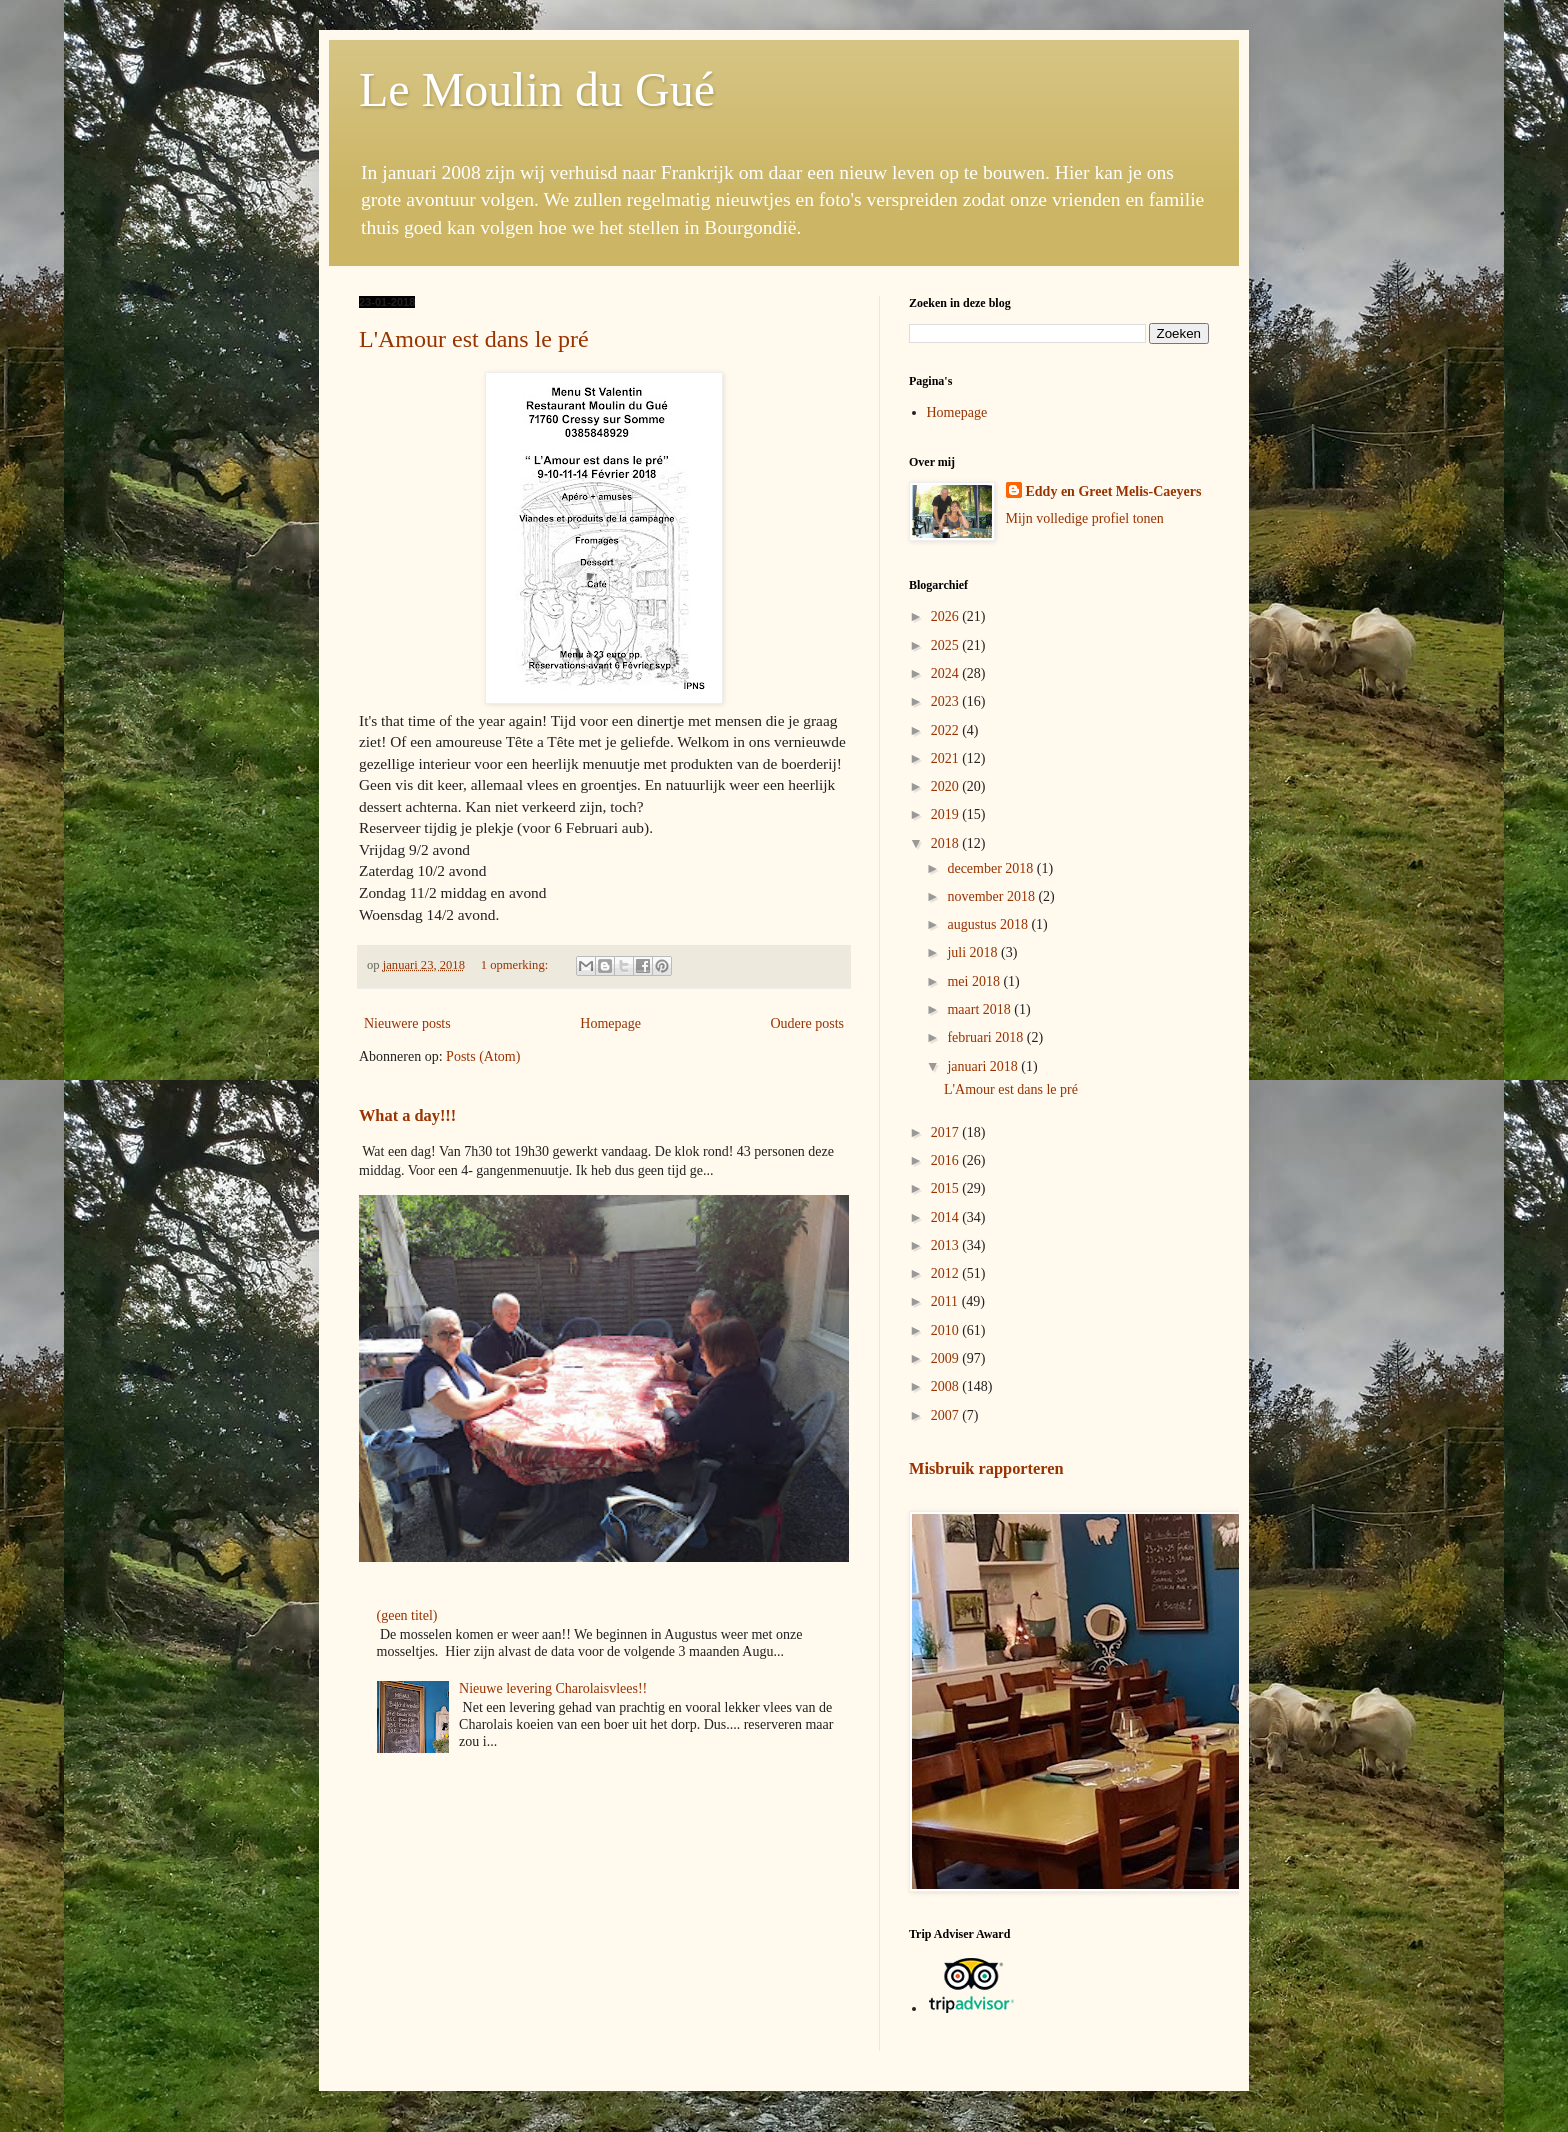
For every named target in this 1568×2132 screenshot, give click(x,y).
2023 (947, 701)
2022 (947, 730)
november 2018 (992, 896)
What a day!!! (407, 1115)
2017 (947, 1132)
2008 (947, 1386)
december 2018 (991, 868)
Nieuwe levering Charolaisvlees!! (553, 1688)
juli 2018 (974, 952)
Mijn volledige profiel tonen (1085, 518)
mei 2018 (975, 981)
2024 (947, 673)
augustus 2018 (989, 924)
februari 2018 (986, 1037)
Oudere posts (808, 1023)
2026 (947, 616)
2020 (947, 786)
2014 (947, 1217)
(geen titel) (407, 1615)
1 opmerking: (516, 965)
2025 (947, 645)
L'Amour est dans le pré (474, 339)
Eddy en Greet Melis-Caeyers (1114, 491)
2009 (947, 1358)
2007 (947, 1415)
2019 (947, 814)
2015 (947, 1188)
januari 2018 (984, 1066)
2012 (947, 1273)
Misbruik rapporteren (986, 1468)
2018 (947, 843)
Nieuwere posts (407, 1023)
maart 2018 (980, 1009)
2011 (946, 1301)
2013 (947, 1245)
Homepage (610, 1023)
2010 (947, 1330)
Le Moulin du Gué (537, 89)
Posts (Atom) (483, 1056)
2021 (947, 758)
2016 (947, 1160)
